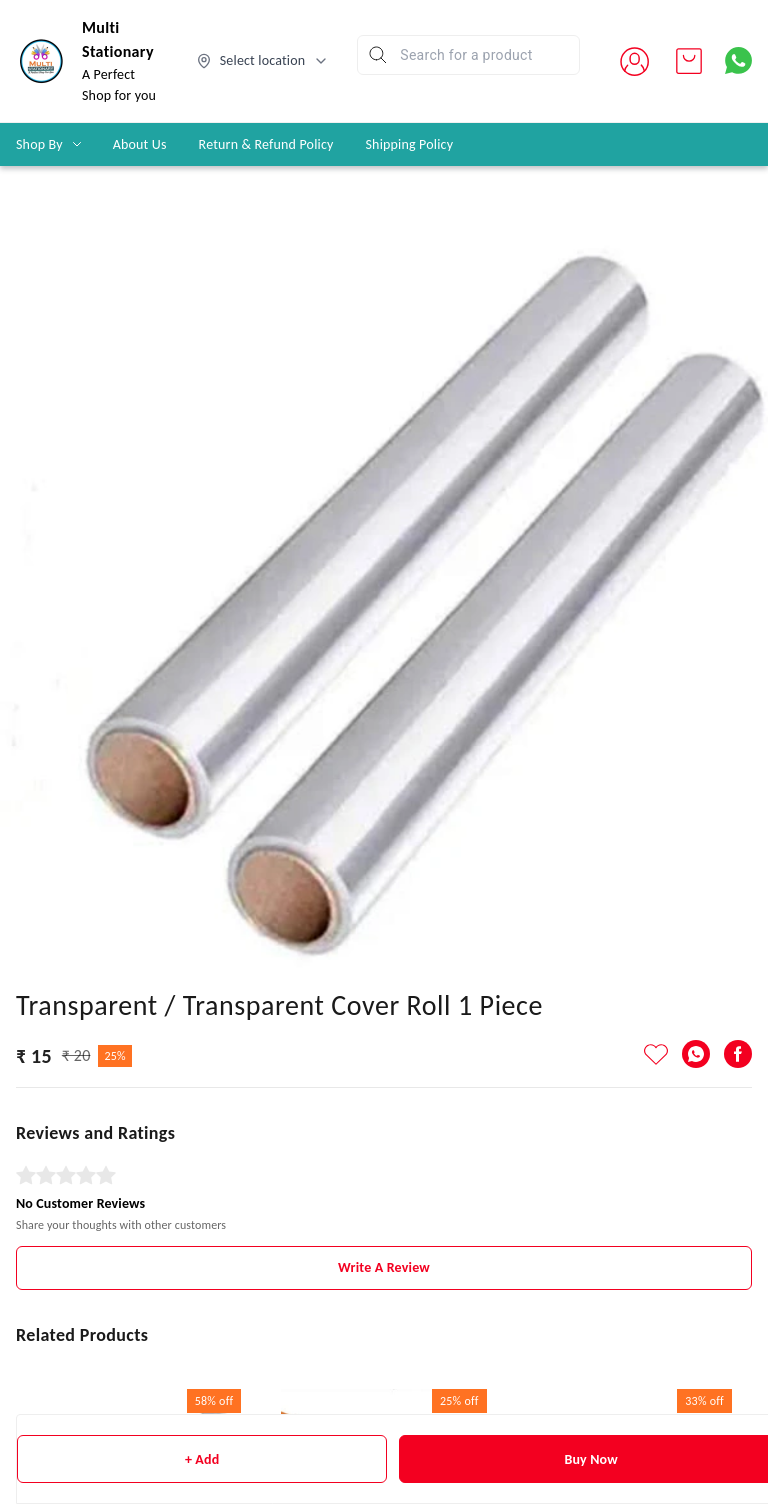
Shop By (39, 144)
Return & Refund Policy (266, 144)
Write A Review (384, 1267)
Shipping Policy (410, 144)
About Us (140, 144)
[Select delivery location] (263, 61)
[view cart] (689, 61)
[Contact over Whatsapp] (738, 60)
